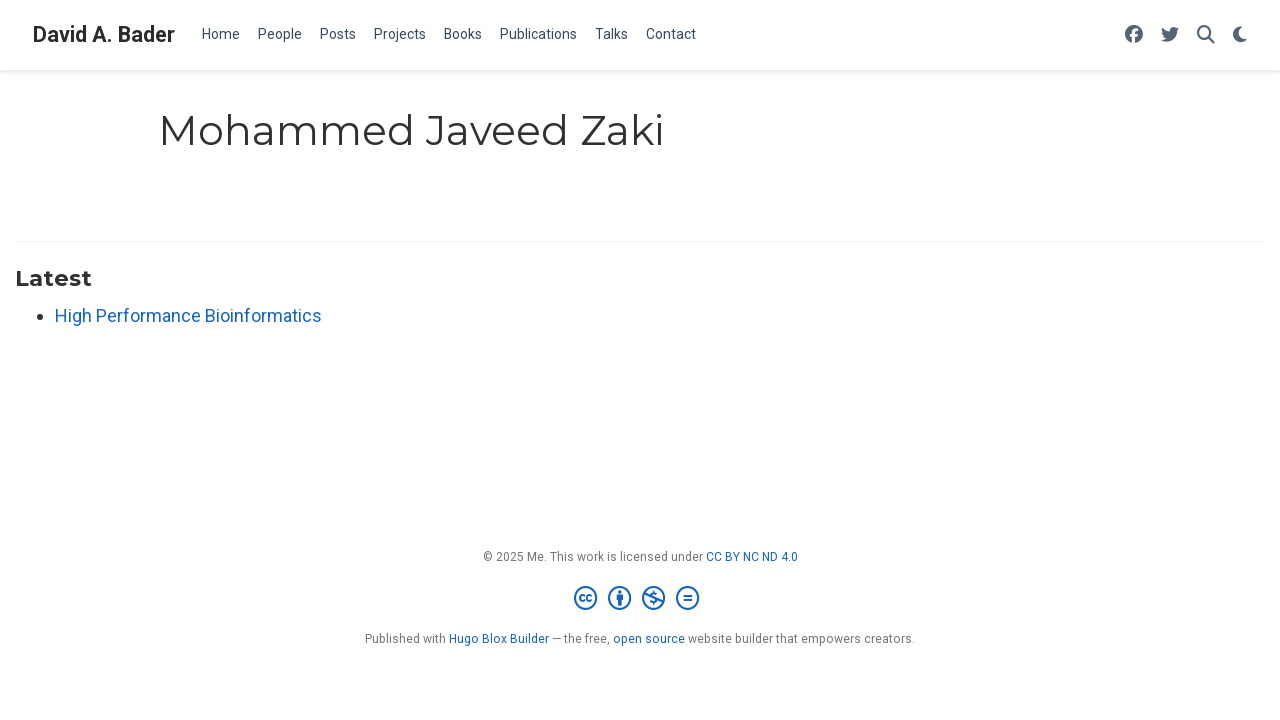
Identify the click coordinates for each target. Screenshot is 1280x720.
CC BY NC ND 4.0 (752, 557)
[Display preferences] (1240, 35)
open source (649, 639)
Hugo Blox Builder (499, 639)
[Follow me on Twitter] (1170, 35)
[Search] (1206, 35)
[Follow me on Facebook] (1134, 35)
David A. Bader (104, 34)
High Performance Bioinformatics (188, 315)
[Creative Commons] (640, 599)
